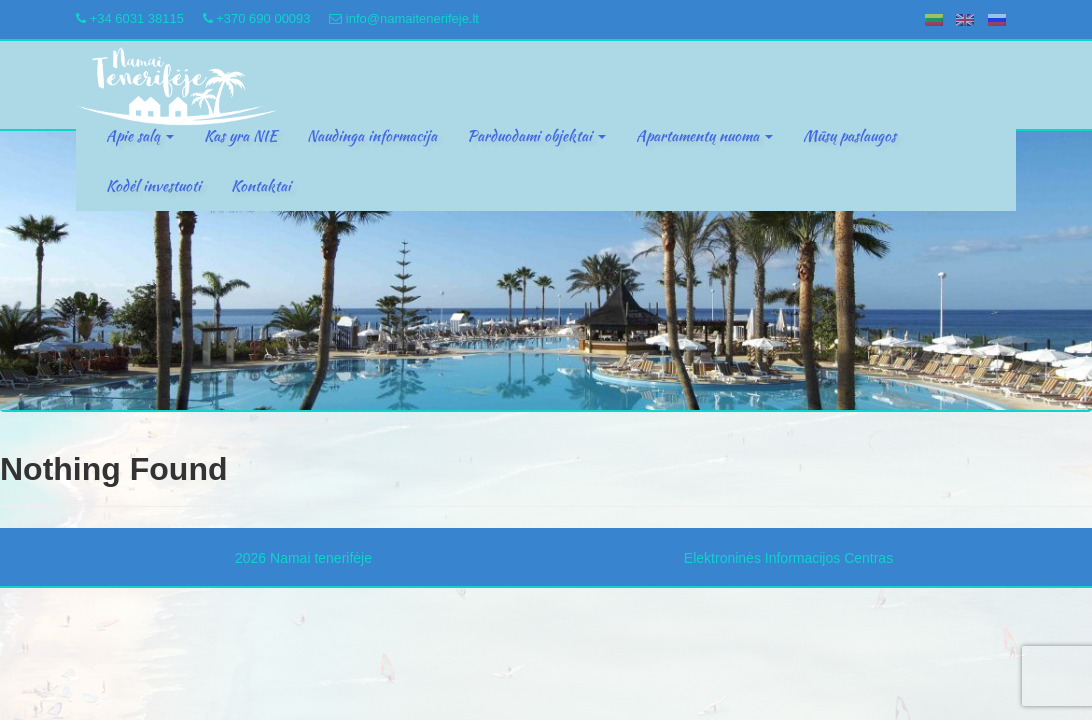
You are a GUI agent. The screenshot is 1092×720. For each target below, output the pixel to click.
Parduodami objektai (536, 136)
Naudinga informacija (372, 136)
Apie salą (140, 136)
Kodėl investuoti (153, 186)
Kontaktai (261, 186)
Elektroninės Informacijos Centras (788, 558)
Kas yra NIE (240, 136)
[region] (546, 271)
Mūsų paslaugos (849, 136)
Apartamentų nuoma (704, 136)
